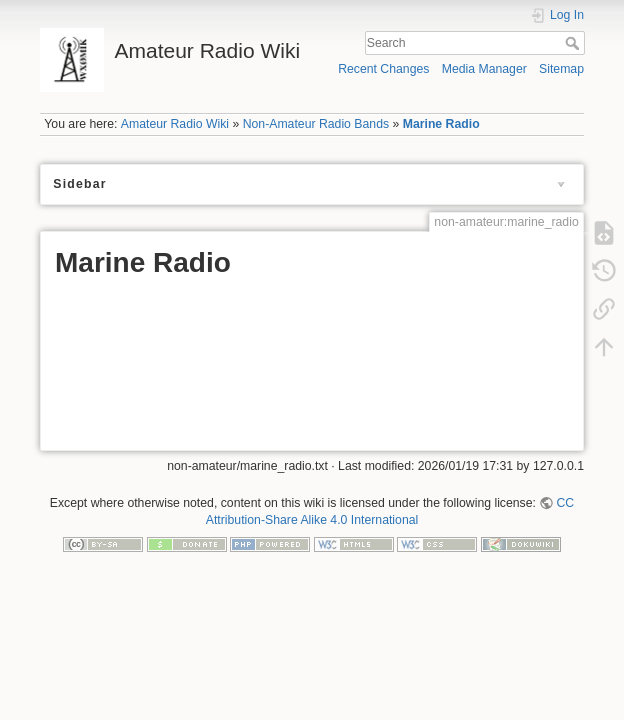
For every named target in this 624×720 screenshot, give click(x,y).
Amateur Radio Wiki (175, 124)
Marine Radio (441, 124)
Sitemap (561, 69)
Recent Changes (383, 69)
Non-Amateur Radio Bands (316, 124)
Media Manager (484, 69)
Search (574, 43)
